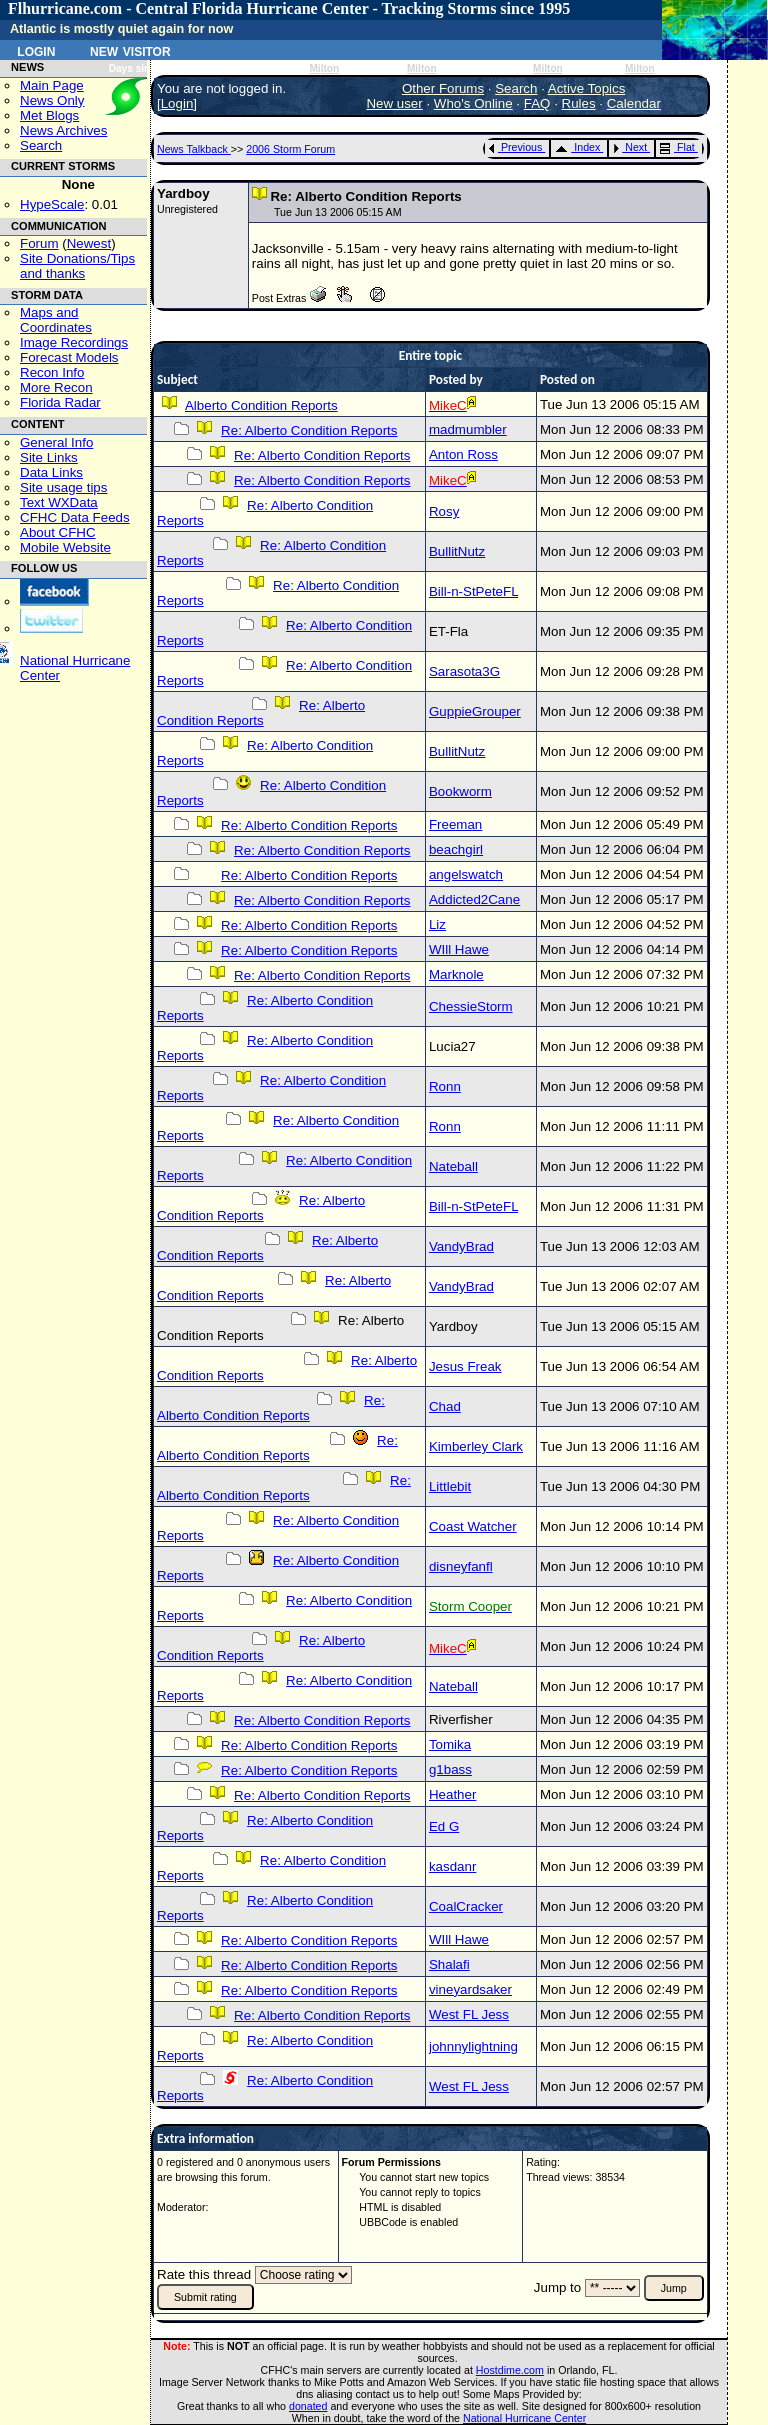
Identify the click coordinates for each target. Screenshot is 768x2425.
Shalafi (449, 1964)
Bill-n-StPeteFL (473, 591)
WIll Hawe (459, 949)
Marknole (456, 974)
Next (630, 147)
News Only (52, 100)
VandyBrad (461, 1246)
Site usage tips (63, 487)
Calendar (634, 103)
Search (41, 145)
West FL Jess (469, 2014)
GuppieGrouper (475, 711)
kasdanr (452, 1866)
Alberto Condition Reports (261, 405)
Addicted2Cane (474, 899)
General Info (56, 442)
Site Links (49, 457)
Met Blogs (49, 115)
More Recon (56, 387)
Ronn (445, 1086)
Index (577, 147)
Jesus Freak (465, 1366)
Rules (579, 103)
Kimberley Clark (476, 1446)
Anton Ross (463, 454)
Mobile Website (65, 547)
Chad (445, 1406)
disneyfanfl (461, 1566)
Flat (677, 147)
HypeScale (52, 204)
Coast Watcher (473, 1526)
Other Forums (443, 88)
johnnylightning (473, 2046)
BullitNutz (457, 551)
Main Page (52, 85)
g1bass (450, 1769)
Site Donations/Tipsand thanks (77, 266)
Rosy (444, 511)
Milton (324, 68)
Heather (452, 1794)
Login (36, 50)
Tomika (450, 1744)
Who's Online (473, 103)
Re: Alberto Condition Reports (309, 430)
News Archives (63, 130)
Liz (437, 924)
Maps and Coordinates (56, 320)
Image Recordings (74, 342)
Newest (89, 243)
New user (394, 103)
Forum (39, 243)
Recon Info (52, 372)
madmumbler (468, 429)
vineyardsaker (470, 1989)
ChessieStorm (471, 1006)
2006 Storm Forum (290, 149)
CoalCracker (466, 1906)
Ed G (444, 1826)
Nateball (453, 1166)
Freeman (455, 824)
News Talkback (194, 149)
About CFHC (58, 532)
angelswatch (466, 874)
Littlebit (450, 1486)
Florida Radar (60, 402)
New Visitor (130, 50)
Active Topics (587, 88)
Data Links (51, 472)
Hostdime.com (510, 2370)
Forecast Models (69, 357)
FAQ (537, 103)
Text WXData (59, 502)
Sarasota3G (464, 671)
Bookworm (460, 791)
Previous (515, 147)
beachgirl (456, 849)
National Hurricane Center (524, 2418)
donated (308, 2406)
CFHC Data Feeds (75, 517)
